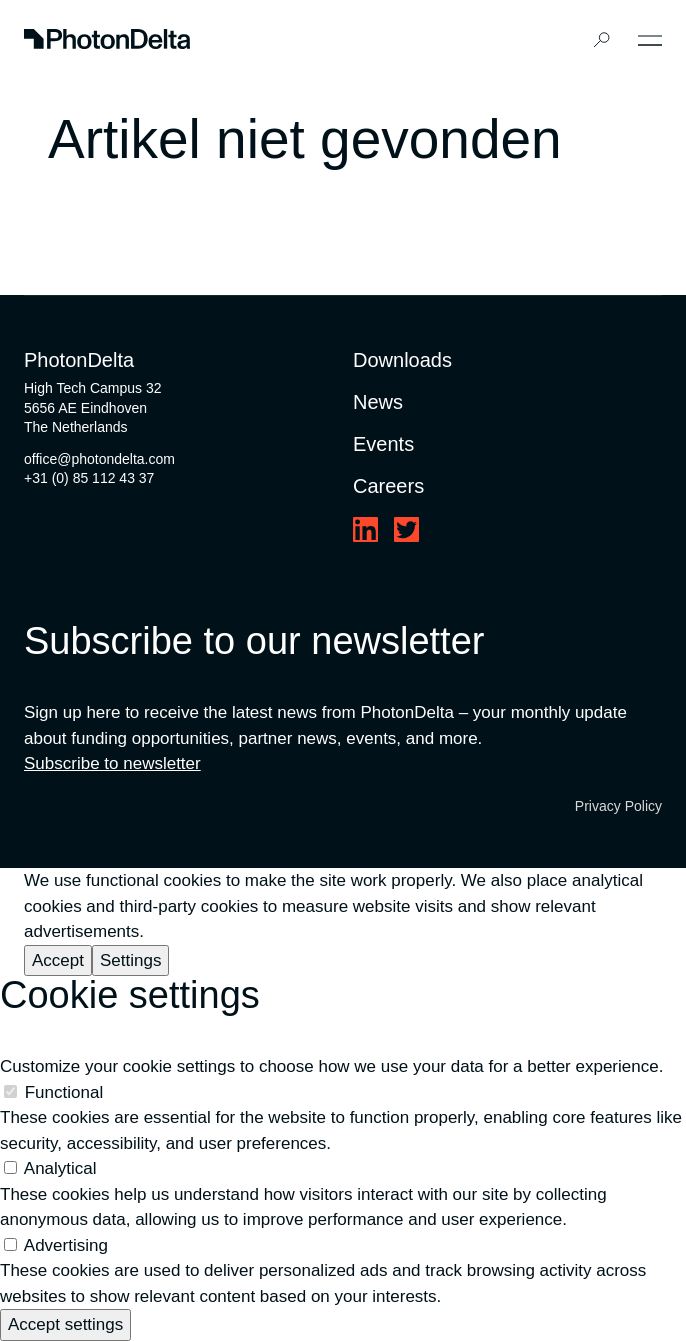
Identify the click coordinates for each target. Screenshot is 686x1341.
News (378, 402)
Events (383, 444)
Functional (64, 1092)
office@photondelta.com (99, 459)
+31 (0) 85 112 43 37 (89, 478)
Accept (58, 960)
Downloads (402, 360)
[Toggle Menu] (650, 40)
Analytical (60, 1168)
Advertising (66, 1245)
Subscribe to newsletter (112, 763)
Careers (388, 486)
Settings (130, 960)
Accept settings (65, 1324)
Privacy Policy (618, 806)
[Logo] (107, 40)
